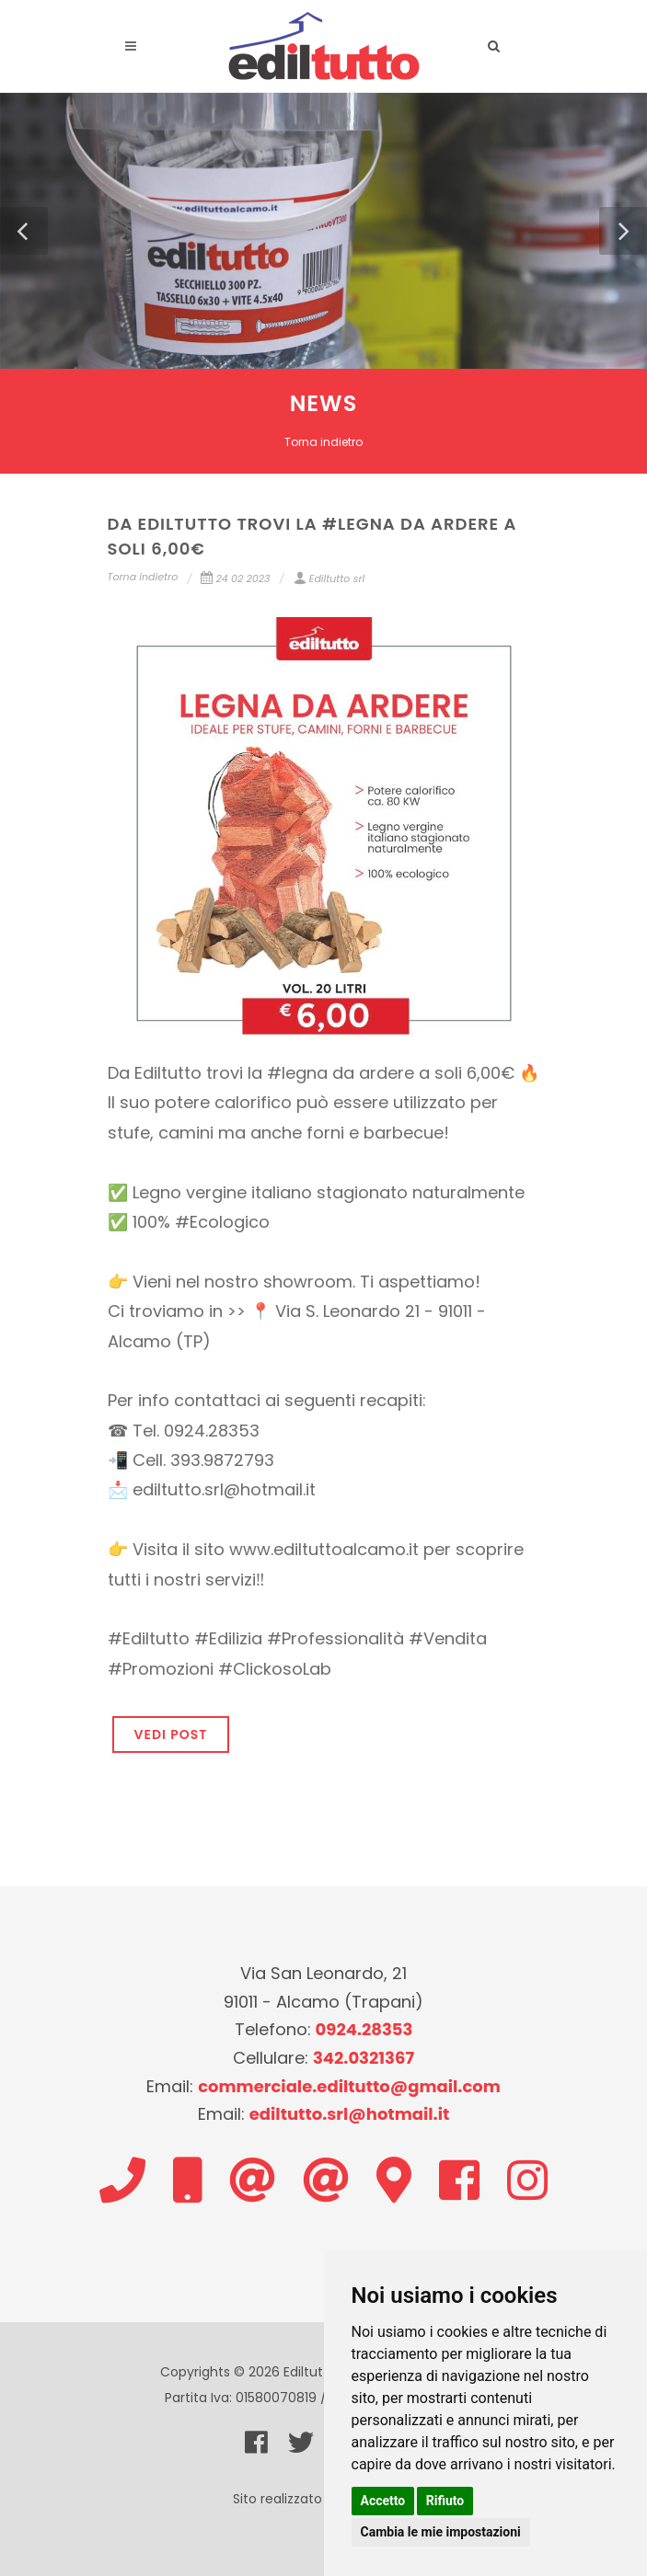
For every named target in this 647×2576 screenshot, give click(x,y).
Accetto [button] (383, 2500)
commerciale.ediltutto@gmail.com (349, 2086)
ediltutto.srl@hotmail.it (349, 2113)
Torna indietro (323, 442)
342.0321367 (363, 2057)
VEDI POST (171, 1734)
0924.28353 (364, 2029)
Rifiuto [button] (445, 2500)
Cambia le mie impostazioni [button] (441, 2531)
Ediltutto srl (329, 578)
